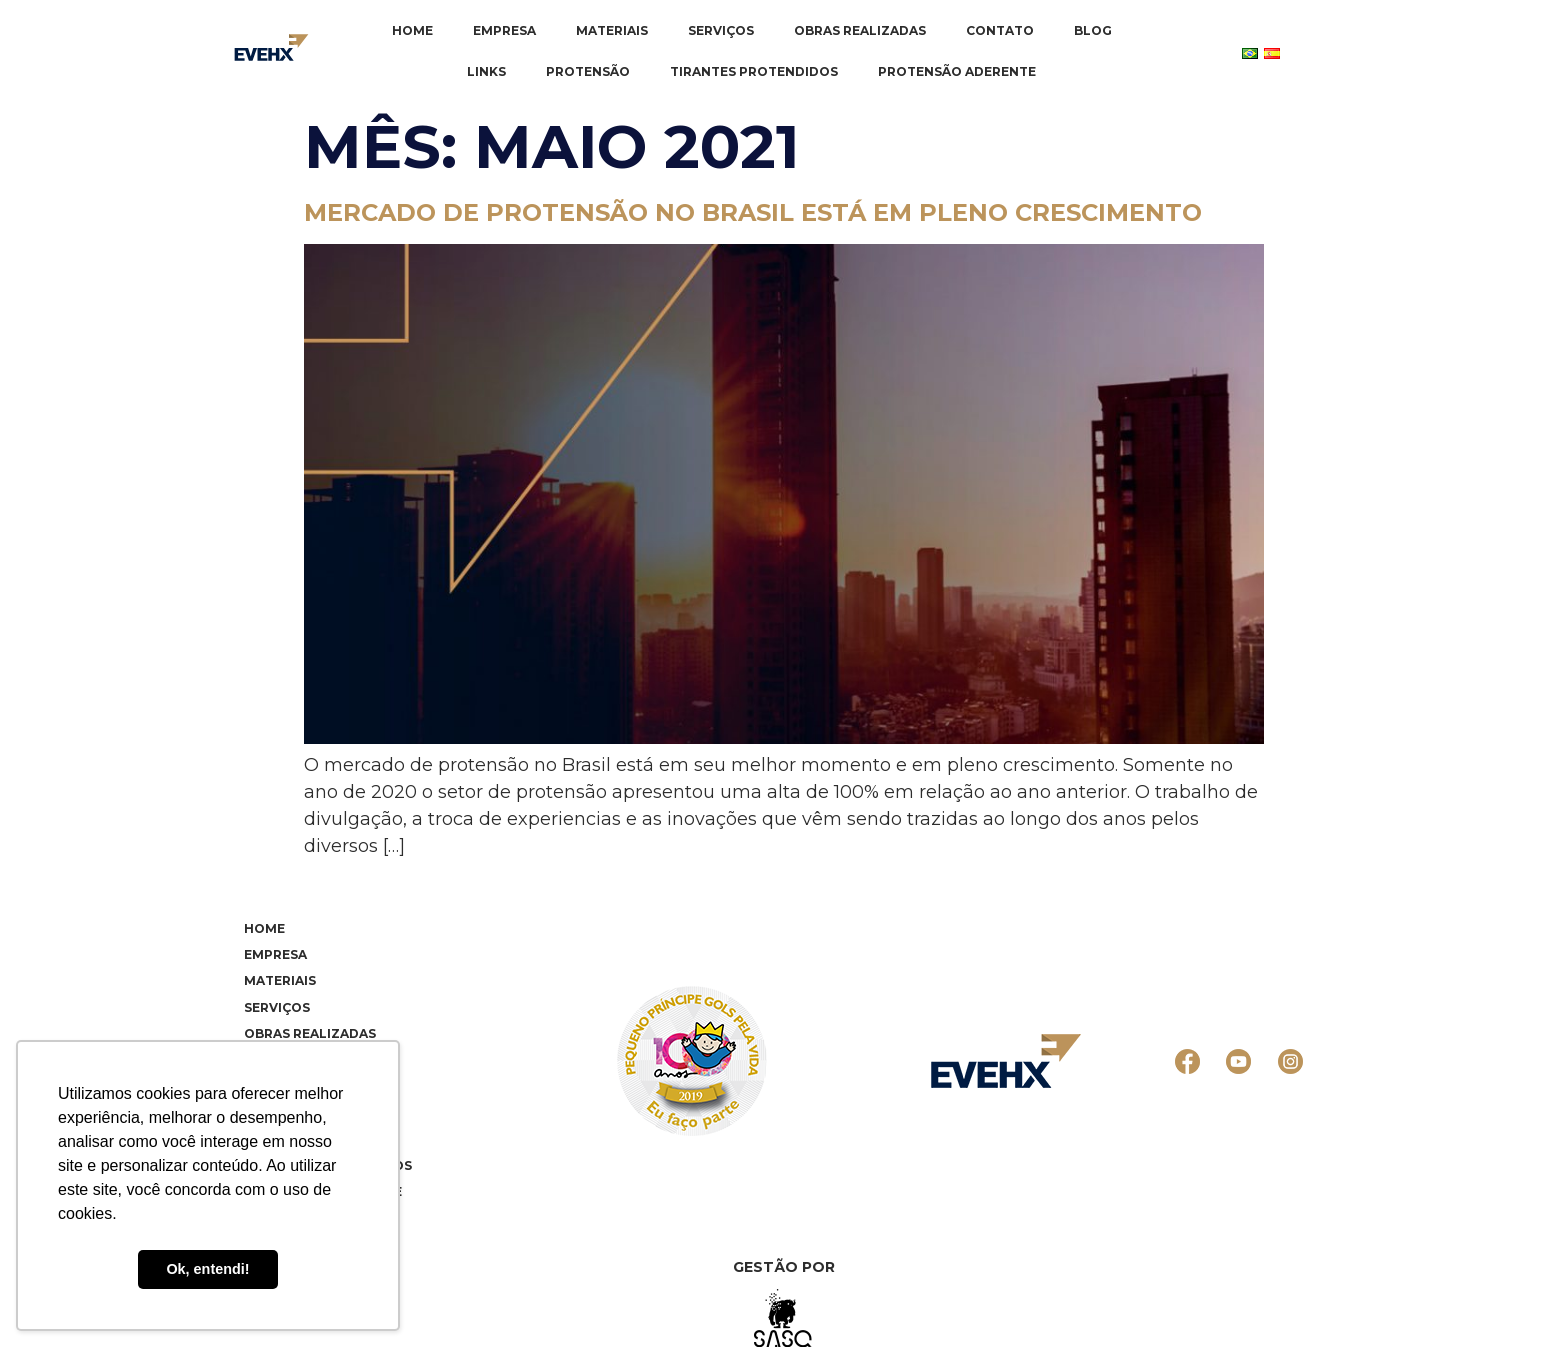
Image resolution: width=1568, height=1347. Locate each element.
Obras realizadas (860, 30)
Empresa (504, 30)
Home (412, 30)
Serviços (721, 30)
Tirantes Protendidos (754, 71)
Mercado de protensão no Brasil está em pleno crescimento (753, 212)
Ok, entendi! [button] (207, 1269)
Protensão (588, 71)
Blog (1093, 30)
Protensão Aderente (957, 71)
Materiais (612, 30)
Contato (1000, 30)
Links (486, 71)
